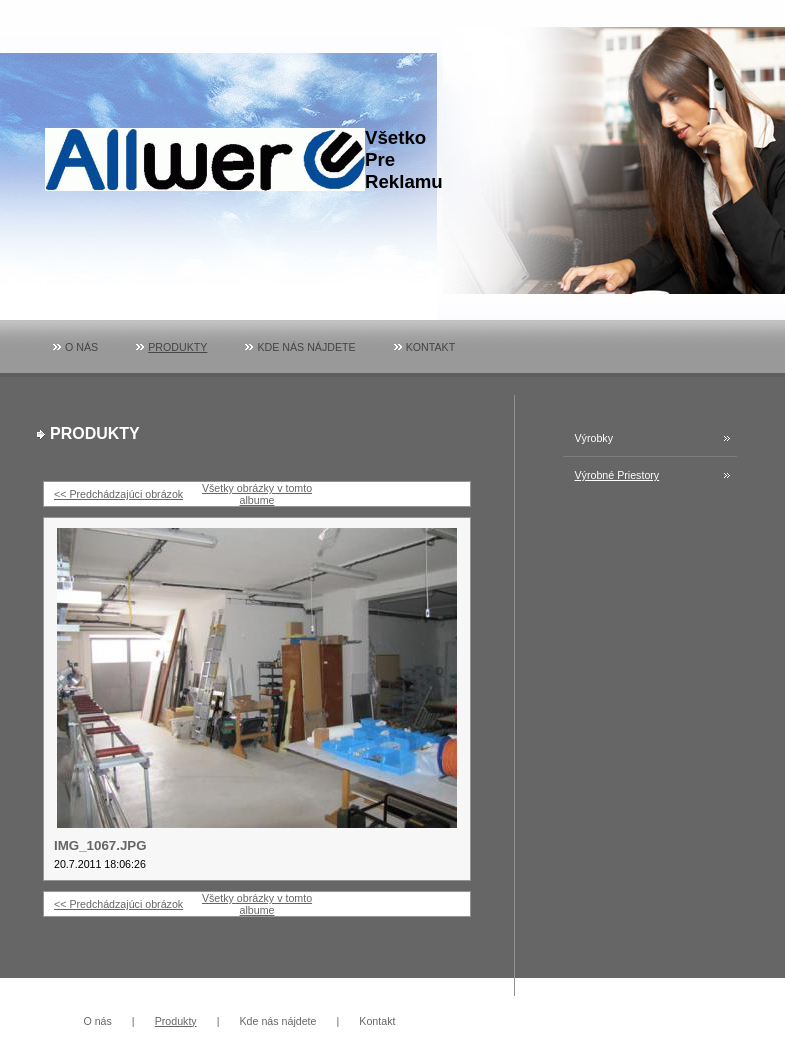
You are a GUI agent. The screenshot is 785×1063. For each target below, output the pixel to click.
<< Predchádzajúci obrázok (118, 494)
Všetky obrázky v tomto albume (257, 494)
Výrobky (594, 438)
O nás (81, 347)
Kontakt (431, 347)
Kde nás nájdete (306, 347)
